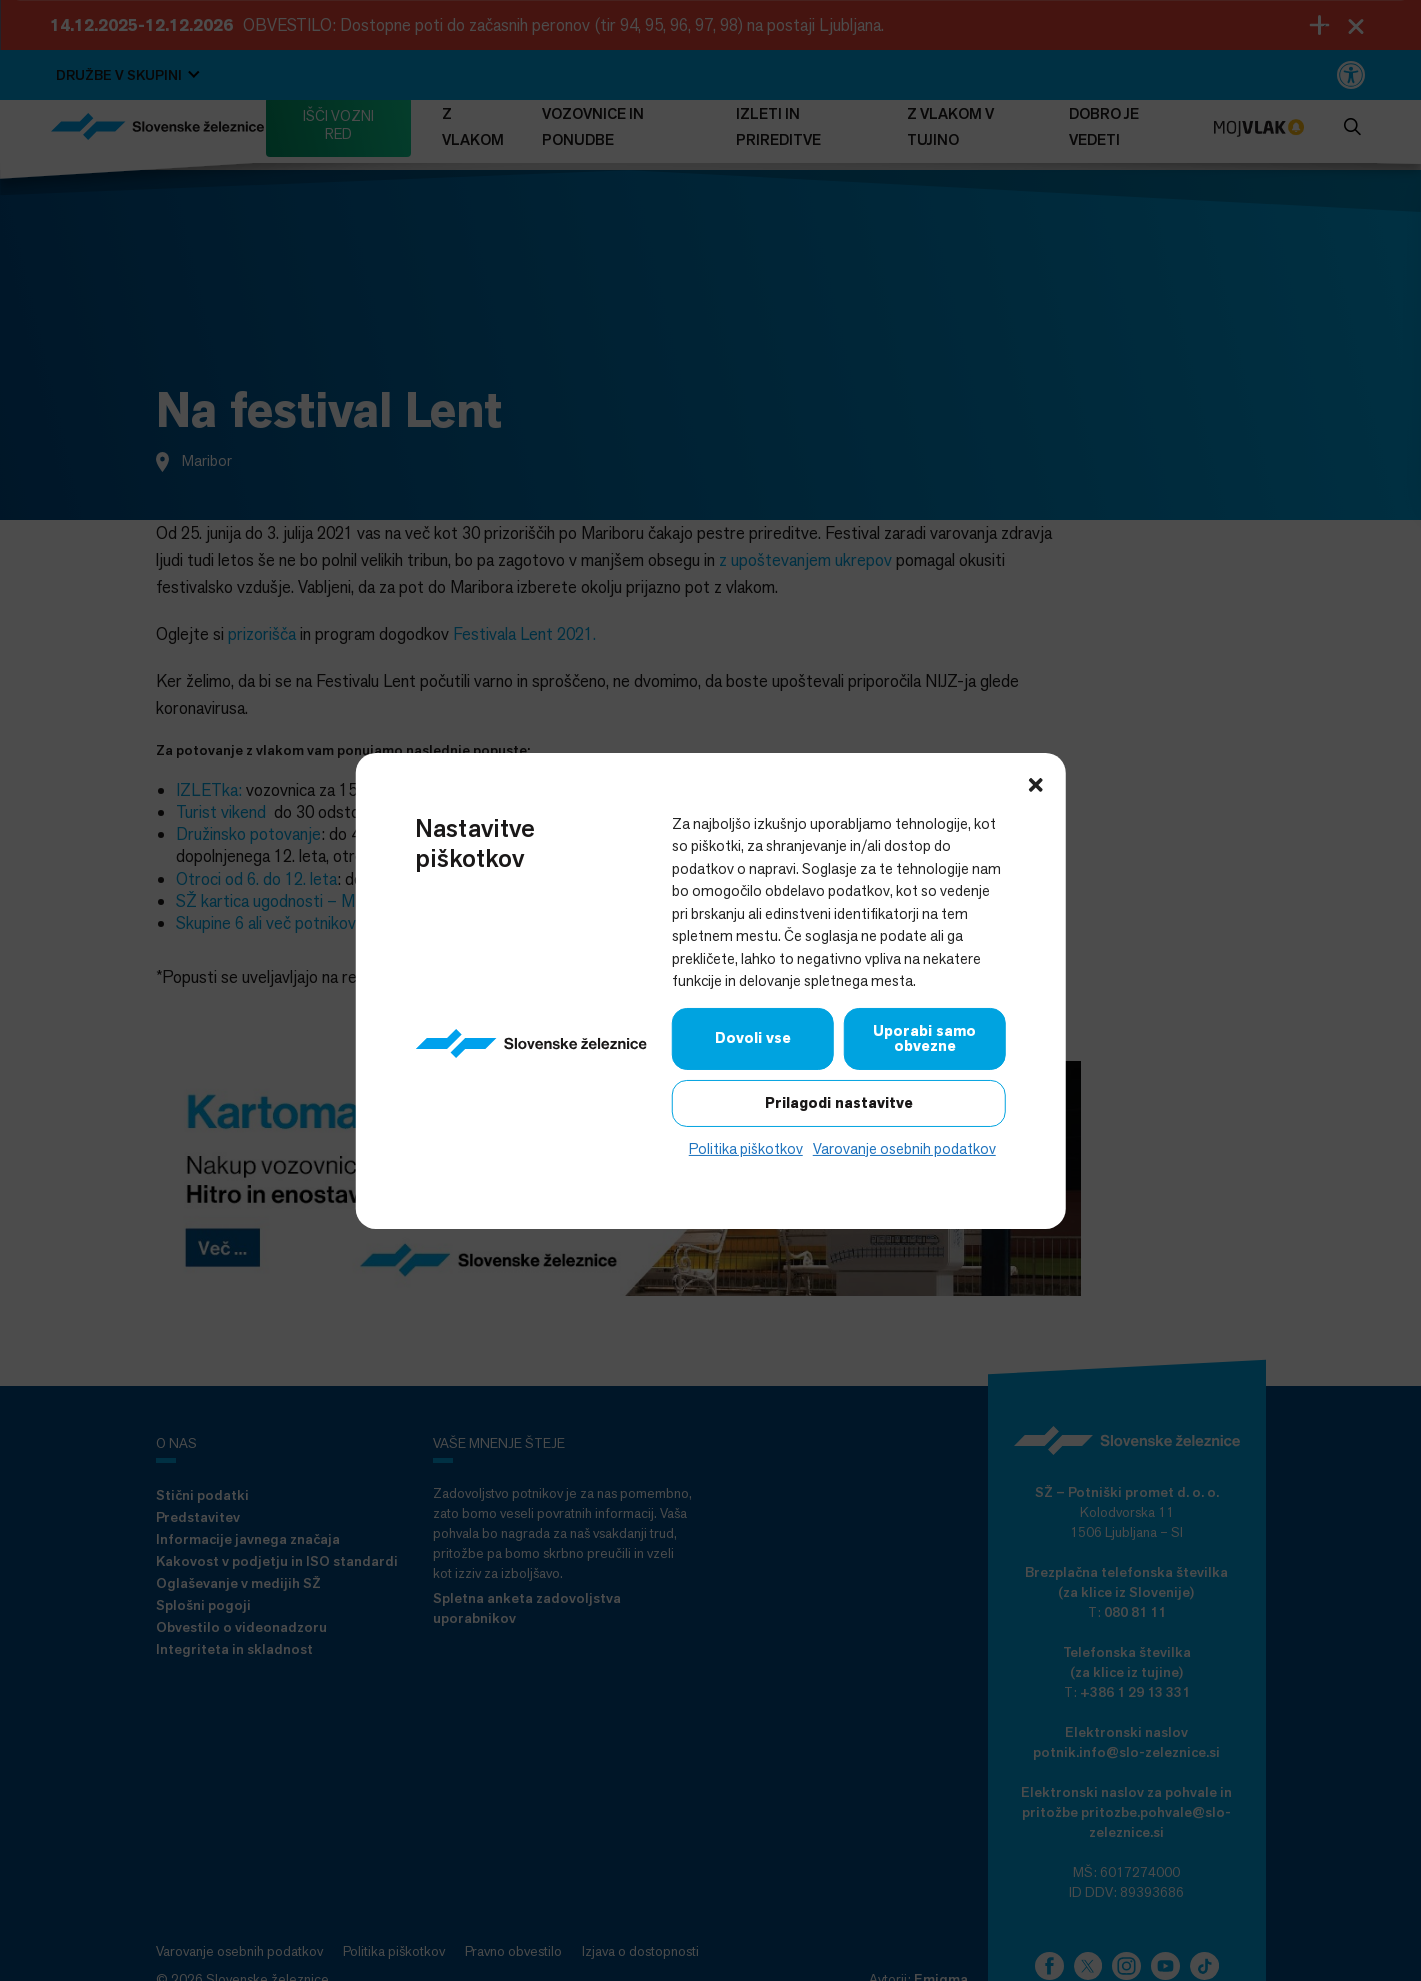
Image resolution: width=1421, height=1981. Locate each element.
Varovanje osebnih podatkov (904, 1147)
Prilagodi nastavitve (839, 1102)
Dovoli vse (753, 1038)
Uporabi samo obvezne (924, 1037)
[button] (1036, 782)
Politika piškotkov (746, 1147)
